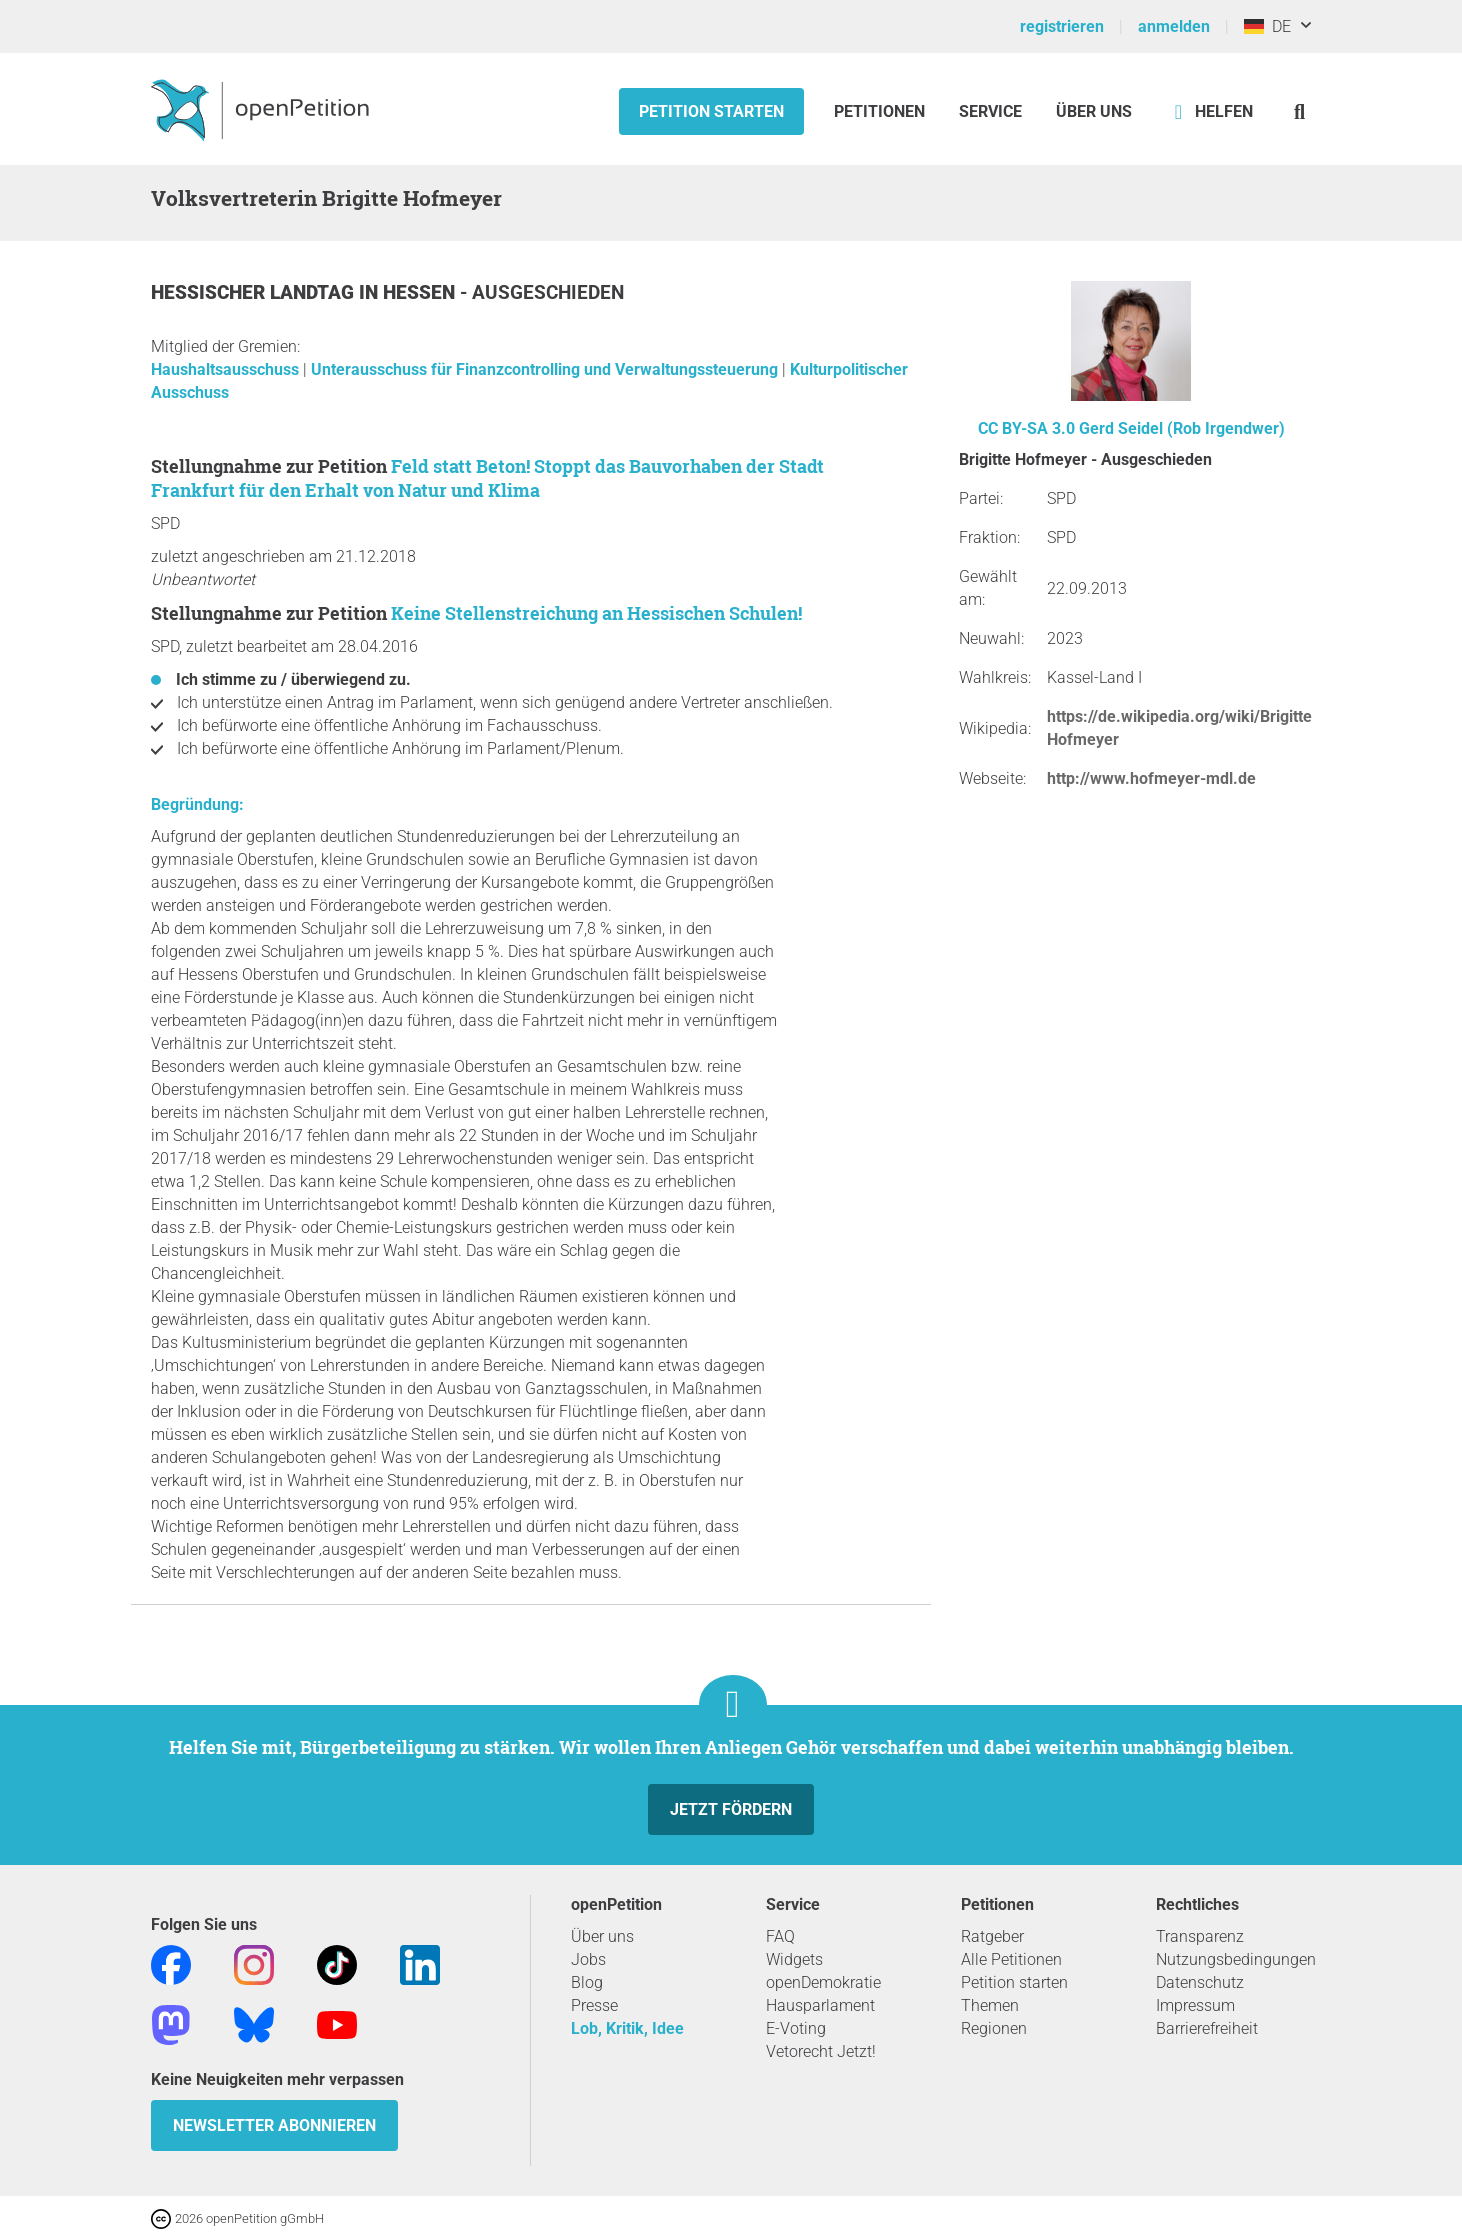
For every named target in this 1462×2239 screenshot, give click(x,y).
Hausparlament (820, 2005)
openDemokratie (823, 1982)
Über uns (602, 1936)
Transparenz (1200, 1936)
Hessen (421, 292)
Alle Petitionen (1011, 1959)
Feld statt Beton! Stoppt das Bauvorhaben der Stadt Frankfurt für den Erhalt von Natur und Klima (487, 478)
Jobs (588, 1959)
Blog (587, 1982)
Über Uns (1094, 111)
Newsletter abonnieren (274, 2125)
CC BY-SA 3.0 (1026, 428)
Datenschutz (1200, 1982)
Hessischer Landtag (255, 292)
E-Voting (796, 2028)
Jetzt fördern (731, 1809)
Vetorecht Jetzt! (821, 2051)
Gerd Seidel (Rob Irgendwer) (1182, 428)
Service (990, 111)
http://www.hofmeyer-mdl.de (1151, 778)
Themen (990, 2005)
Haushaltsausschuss (227, 369)
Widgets (794, 1959)
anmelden (1174, 26)
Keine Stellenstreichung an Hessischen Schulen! (596, 613)
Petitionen (881, 111)
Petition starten (711, 111)
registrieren (1062, 26)
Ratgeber (992, 1936)
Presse (594, 2005)
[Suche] (1299, 111)
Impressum (1195, 2005)
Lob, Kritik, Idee (627, 2028)
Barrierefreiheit (1207, 2028)
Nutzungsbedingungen (1236, 1959)
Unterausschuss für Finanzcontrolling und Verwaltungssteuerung (546, 369)
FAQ (780, 1936)
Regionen (994, 2028)
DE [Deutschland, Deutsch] (1267, 26)
